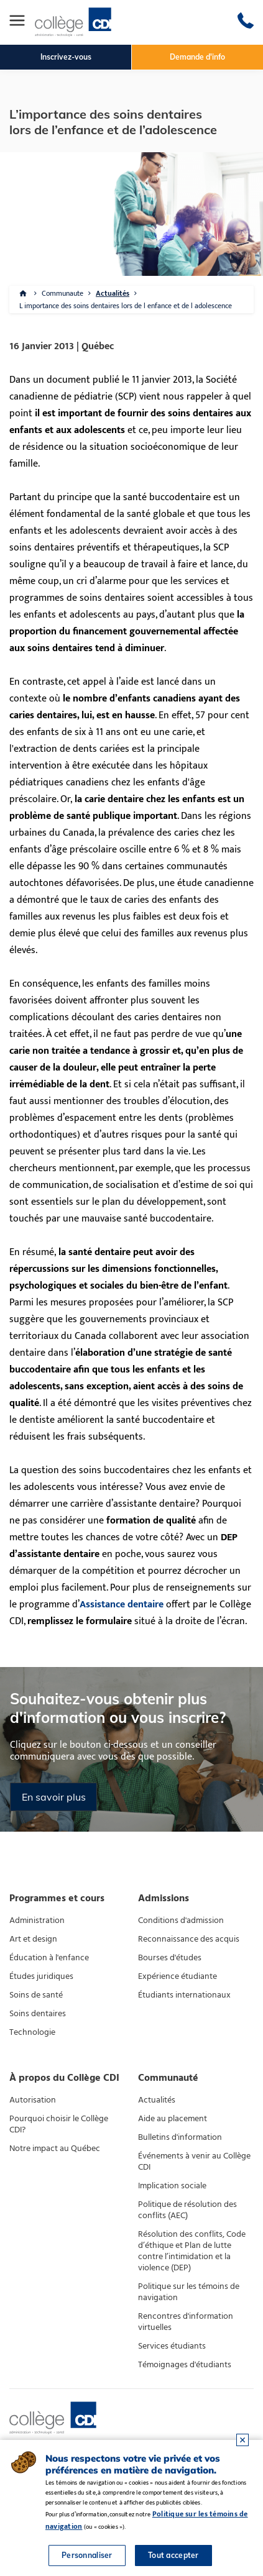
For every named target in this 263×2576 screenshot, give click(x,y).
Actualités (112, 293)
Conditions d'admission (181, 1920)
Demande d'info (197, 57)
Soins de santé (36, 1995)
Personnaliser (87, 2555)
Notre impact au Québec (54, 2148)
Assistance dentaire (122, 1604)
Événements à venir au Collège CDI (194, 2161)
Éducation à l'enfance (49, 1957)
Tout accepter (173, 2555)
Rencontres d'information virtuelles (185, 2322)
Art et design (33, 1939)
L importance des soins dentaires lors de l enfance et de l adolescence (125, 305)
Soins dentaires (37, 2013)
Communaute (62, 293)
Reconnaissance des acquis (188, 1939)
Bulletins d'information (180, 2137)
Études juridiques (41, 1976)
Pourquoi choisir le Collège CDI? (58, 2124)
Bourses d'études (169, 1957)
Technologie (32, 2032)
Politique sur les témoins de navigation (188, 2292)
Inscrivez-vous (65, 57)
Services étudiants (172, 2346)
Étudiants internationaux (184, 1995)
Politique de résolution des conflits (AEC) (187, 2210)
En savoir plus (54, 1797)
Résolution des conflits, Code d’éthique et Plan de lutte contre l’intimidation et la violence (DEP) (192, 2251)
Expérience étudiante (177, 1976)
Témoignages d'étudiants (184, 2364)
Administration (37, 1920)
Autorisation (32, 2100)
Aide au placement (172, 2118)
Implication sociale (172, 2185)
